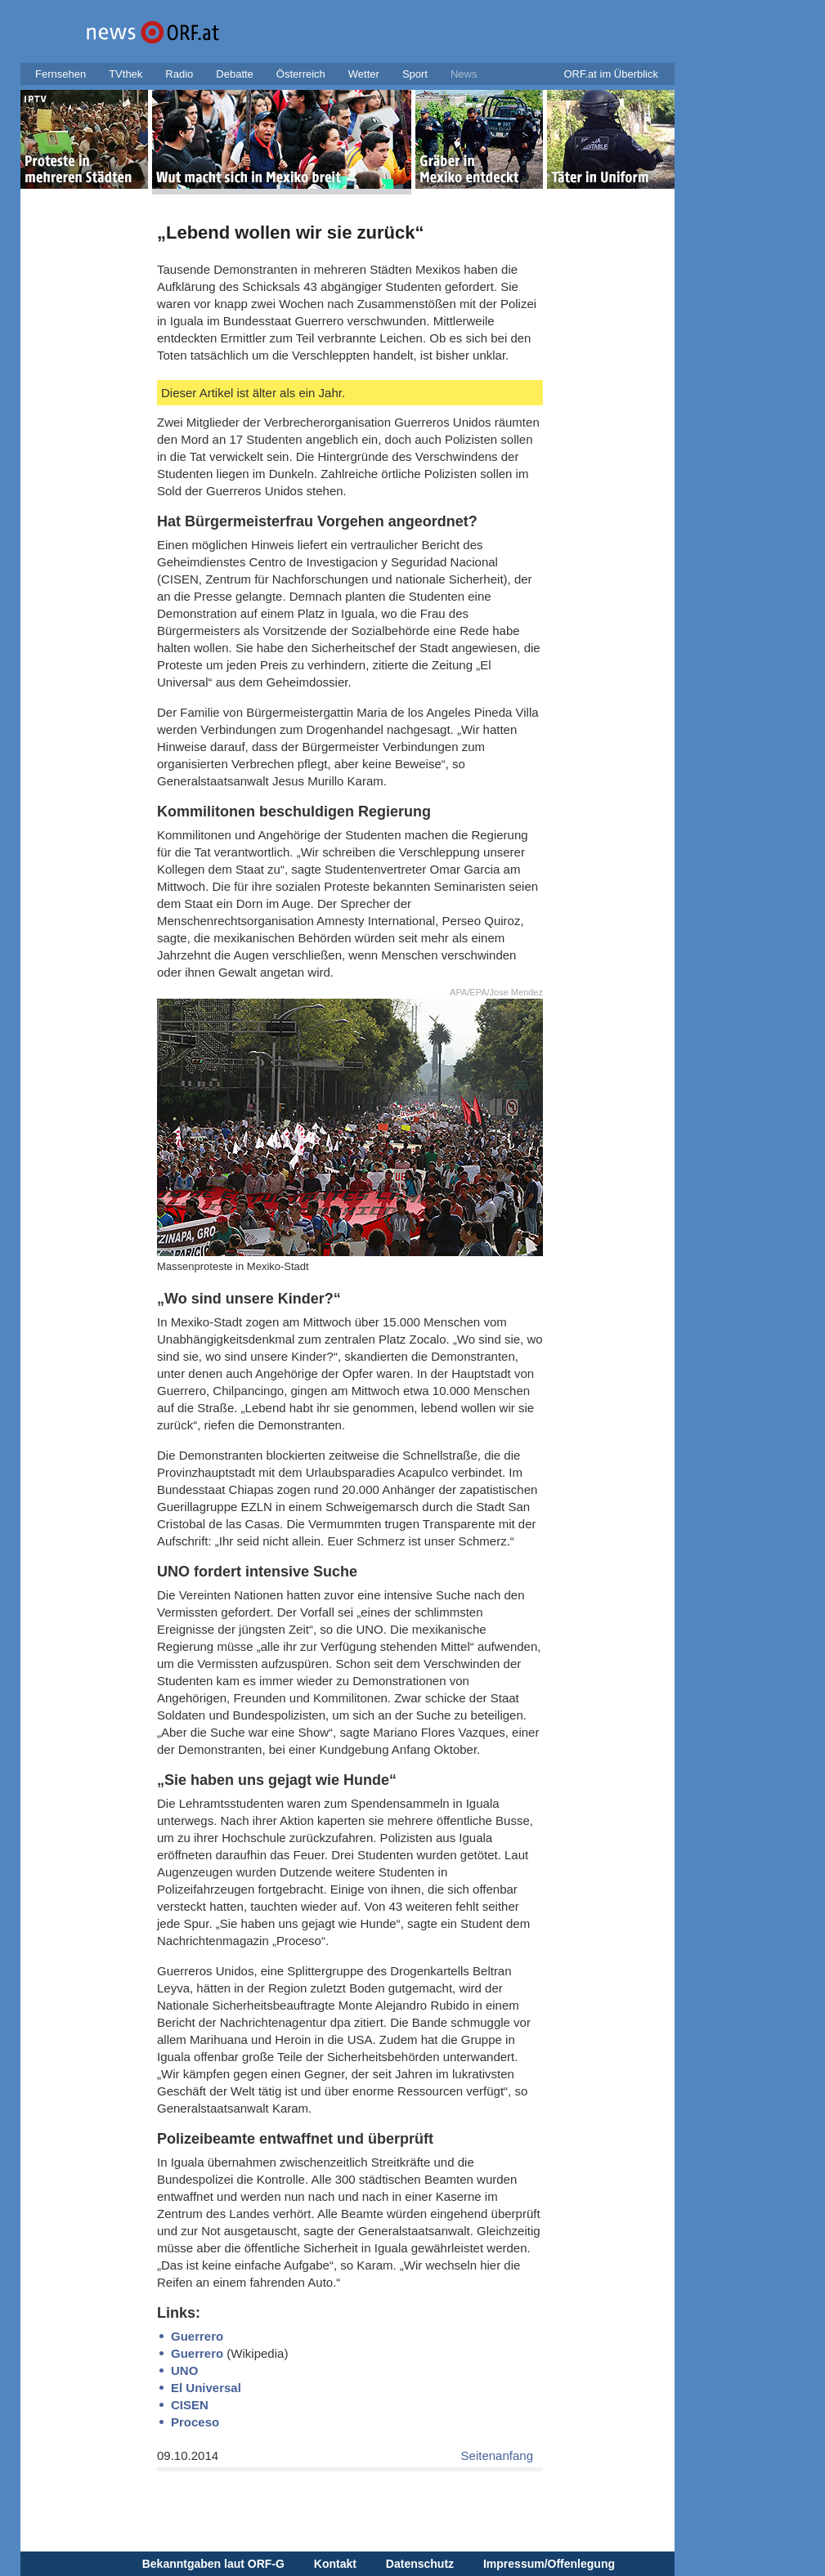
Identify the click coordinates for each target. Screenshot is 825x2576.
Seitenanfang (497, 2455)
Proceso (195, 2422)
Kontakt (335, 2563)
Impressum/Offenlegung (549, 2563)
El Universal (206, 2388)
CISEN (189, 2405)
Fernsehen (60, 74)
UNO (184, 2370)
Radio (179, 74)
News (464, 74)
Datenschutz (420, 2563)
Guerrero (197, 2336)
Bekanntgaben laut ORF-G (213, 2563)
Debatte (234, 74)
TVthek (125, 74)
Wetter (363, 74)
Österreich (300, 74)
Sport (415, 74)
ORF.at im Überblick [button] (610, 74)
